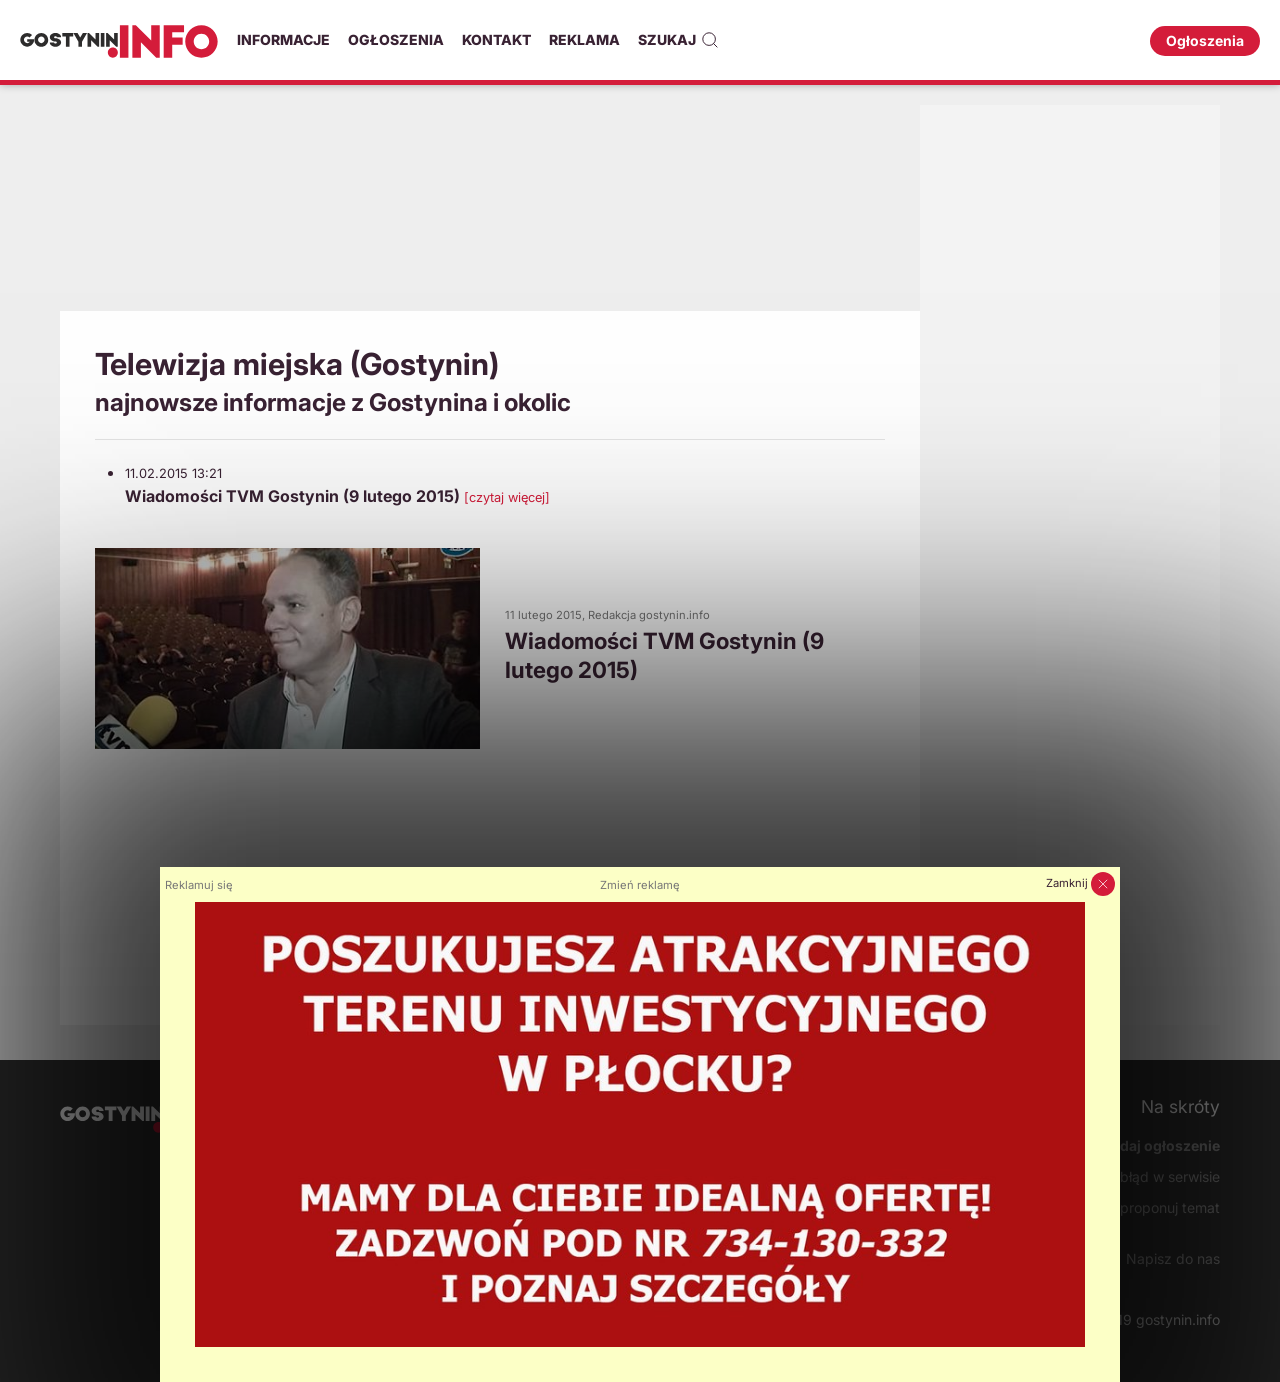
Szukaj (678, 40)
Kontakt (496, 39)
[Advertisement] (490, 205)
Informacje (283, 39)
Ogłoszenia (396, 39)
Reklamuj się (199, 885)
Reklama (584, 39)
